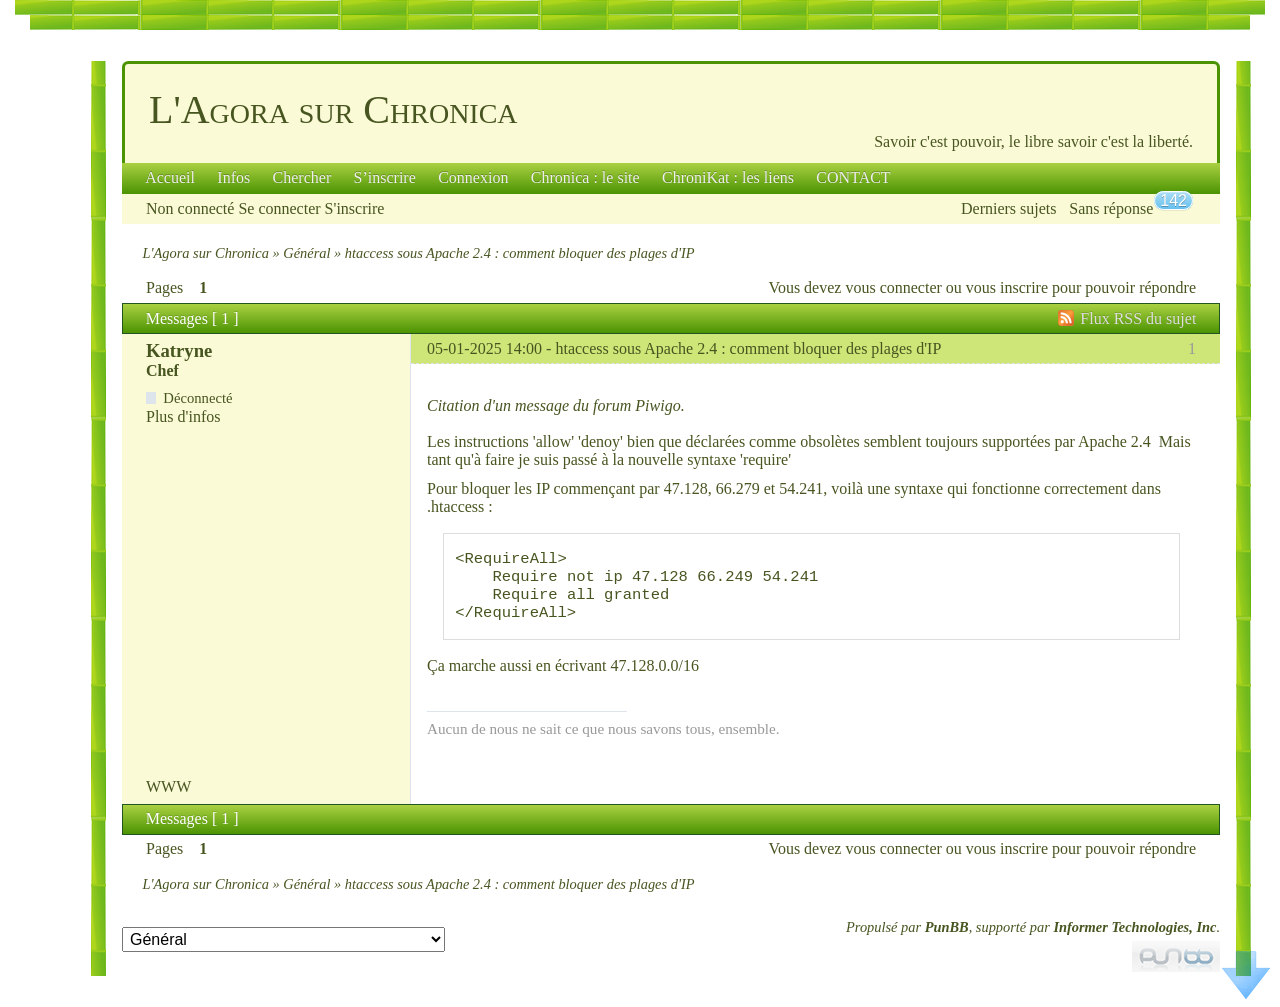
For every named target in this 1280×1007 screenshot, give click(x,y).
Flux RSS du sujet (1138, 318)
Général (306, 253)
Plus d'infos (183, 416)
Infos (233, 177)
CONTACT (853, 177)
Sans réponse (1111, 208)
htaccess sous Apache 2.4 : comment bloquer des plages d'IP (748, 348)
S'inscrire (355, 208)
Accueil (170, 177)
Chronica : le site (585, 177)
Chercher (302, 177)
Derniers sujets (1009, 208)
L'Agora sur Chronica (333, 109)
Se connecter (279, 208)
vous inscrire (1007, 287)
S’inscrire (385, 177)
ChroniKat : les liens (728, 177)
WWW (168, 802)
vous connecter (893, 287)
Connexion (473, 177)
